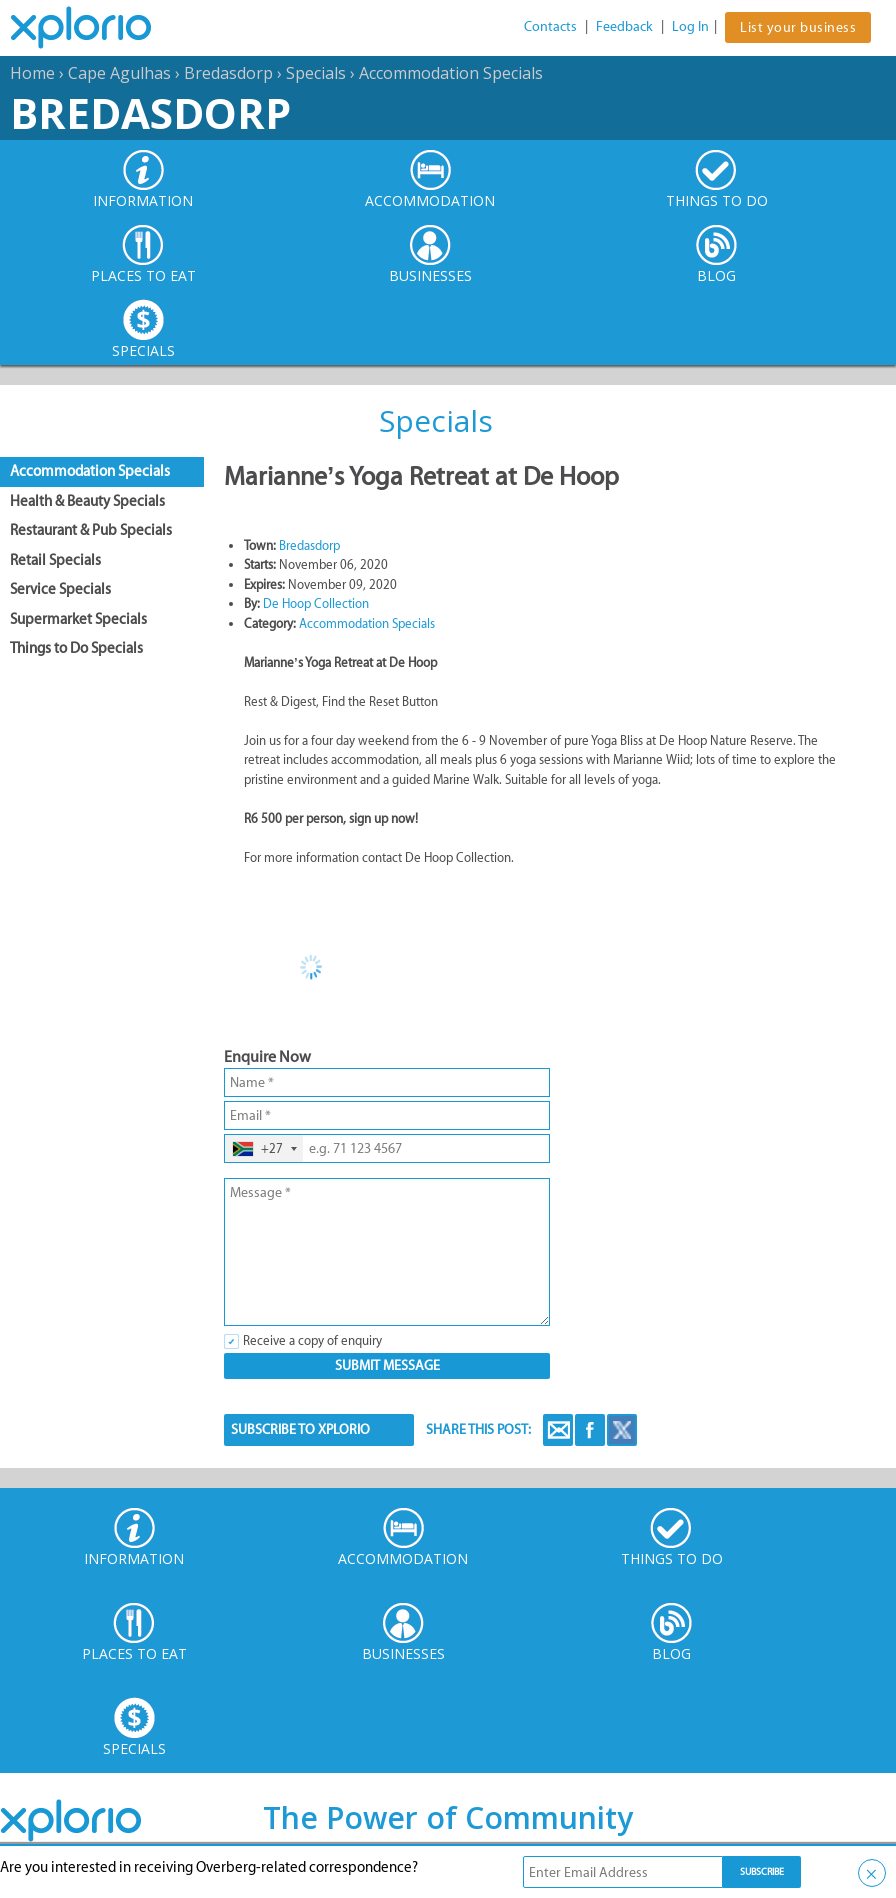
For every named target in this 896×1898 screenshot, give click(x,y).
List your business (798, 27)
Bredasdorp (228, 73)
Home (32, 73)
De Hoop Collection (316, 603)
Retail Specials (55, 560)
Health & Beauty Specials (87, 501)
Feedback (624, 26)
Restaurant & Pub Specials (91, 530)
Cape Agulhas (119, 73)
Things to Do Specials (76, 648)
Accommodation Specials (451, 73)
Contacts (550, 26)
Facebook (590, 1430)
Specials (316, 73)
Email (558, 1430)
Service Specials (60, 589)
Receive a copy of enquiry (312, 1340)
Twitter (622, 1430)
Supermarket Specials (78, 619)
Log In (690, 26)
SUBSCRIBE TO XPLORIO (300, 1429)
